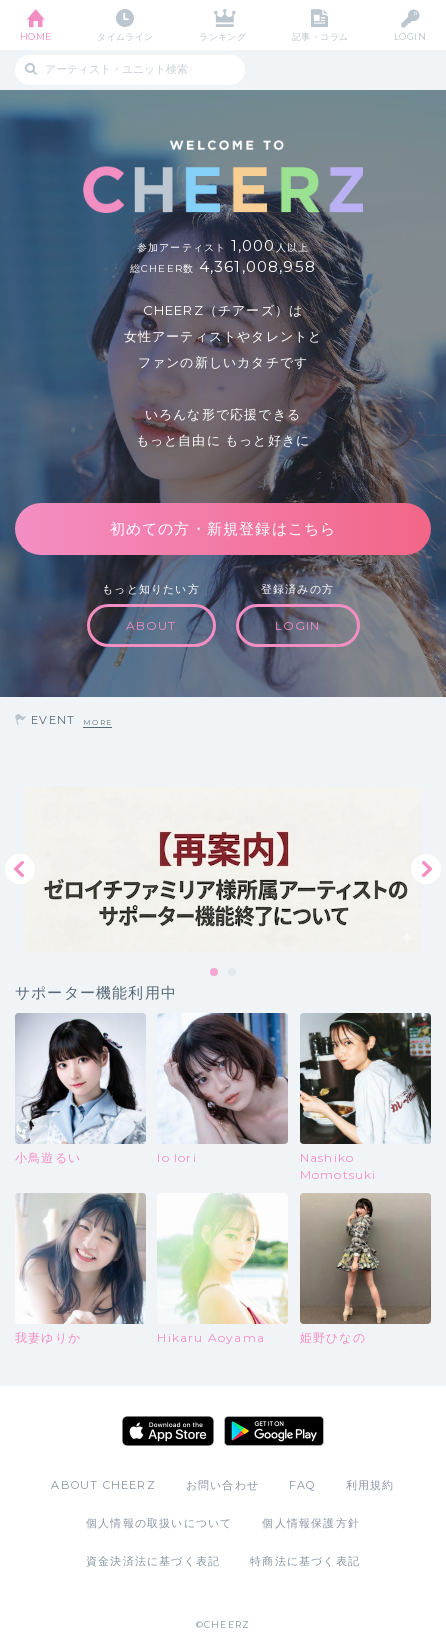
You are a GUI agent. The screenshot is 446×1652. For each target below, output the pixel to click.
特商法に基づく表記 (305, 1561)
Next (426, 869)
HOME (36, 36)
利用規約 (370, 1485)
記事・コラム (320, 36)
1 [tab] (215, 973)
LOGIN (410, 36)
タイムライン (125, 36)
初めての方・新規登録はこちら (223, 528)
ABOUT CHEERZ (103, 1485)
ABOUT (151, 625)
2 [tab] (233, 973)
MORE (97, 722)
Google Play (274, 1431)
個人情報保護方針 (311, 1523)
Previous (20, 869)
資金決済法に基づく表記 (153, 1561)
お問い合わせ (222, 1485)
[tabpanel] (223, 869)
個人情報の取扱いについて (159, 1523)
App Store (168, 1431)
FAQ (302, 1485)
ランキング (222, 36)
